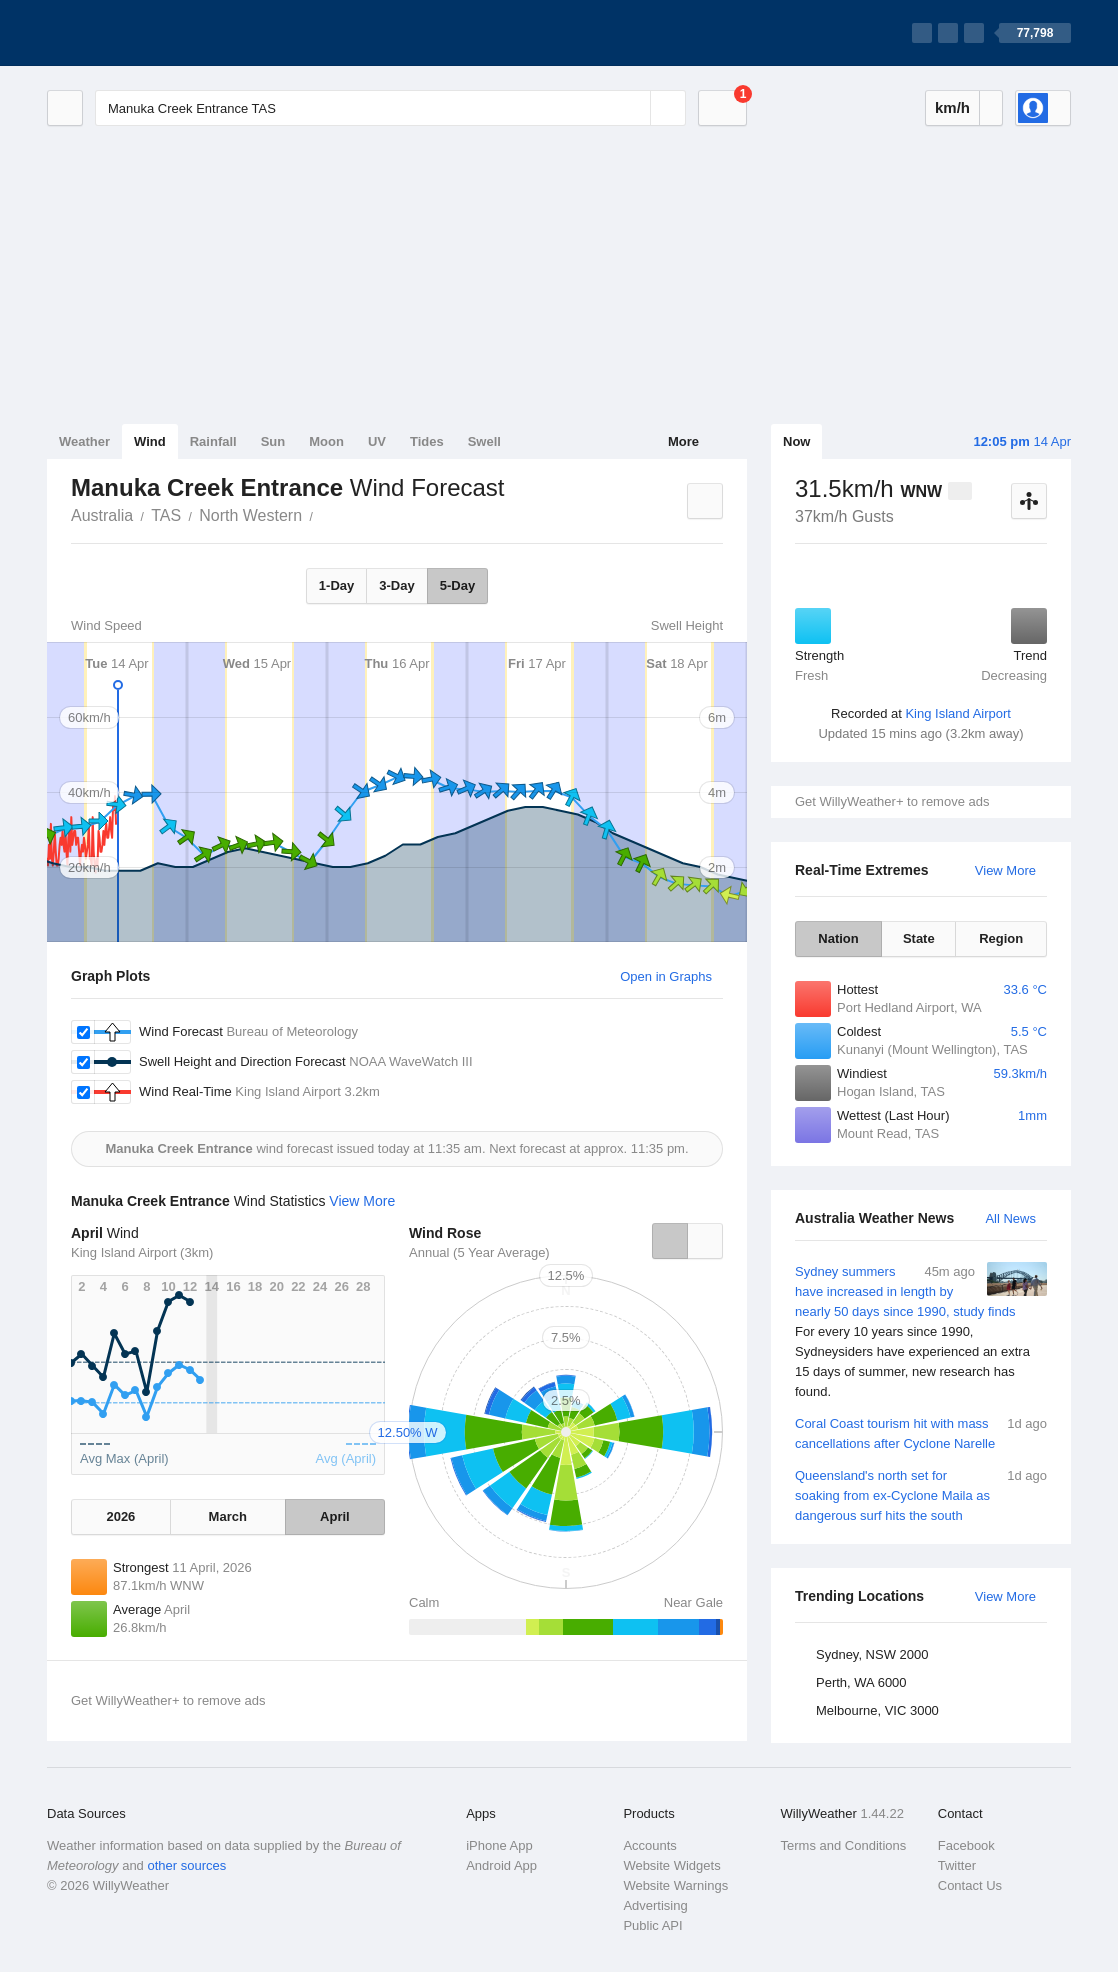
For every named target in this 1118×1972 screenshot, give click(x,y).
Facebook (966, 1845)
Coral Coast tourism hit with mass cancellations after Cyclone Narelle (921, 1432)
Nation (838, 938)
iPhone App (499, 1845)
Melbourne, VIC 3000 (877, 1710)
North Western (250, 515)
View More (1005, 870)
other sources (186, 1865)
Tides (427, 441)
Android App (501, 1865)
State (919, 938)
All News (1010, 1218)
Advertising (655, 1905)
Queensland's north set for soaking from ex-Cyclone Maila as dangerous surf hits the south (921, 1494)
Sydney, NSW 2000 (872, 1654)
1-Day (336, 585)
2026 (120, 1516)
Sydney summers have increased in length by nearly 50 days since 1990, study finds (921, 1332)
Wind (150, 441)
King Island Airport (958, 713)
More (683, 441)
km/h (952, 107)
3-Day (396, 585)
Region (1001, 938)
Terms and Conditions (844, 1845)
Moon (326, 441)
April (335, 1516)
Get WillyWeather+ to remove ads (892, 801)
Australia (102, 515)
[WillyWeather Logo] (141, 33)
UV (377, 441)
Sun (273, 441)
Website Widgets (671, 1865)
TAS (166, 515)
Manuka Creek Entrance (324, 514)
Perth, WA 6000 (861, 1682)
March (228, 1516)
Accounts (649, 1845)
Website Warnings (675, 1885)
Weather (84, 441)
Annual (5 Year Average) (479, 1252)
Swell (484, 441)
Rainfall (213, 441)
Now (796, 441)
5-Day (457, 585)
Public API (652, 1925)
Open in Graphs (666, 976)
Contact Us (970, 1885)
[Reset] (633, 108)
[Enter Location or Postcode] (390, 108)
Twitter (957, 1865)
